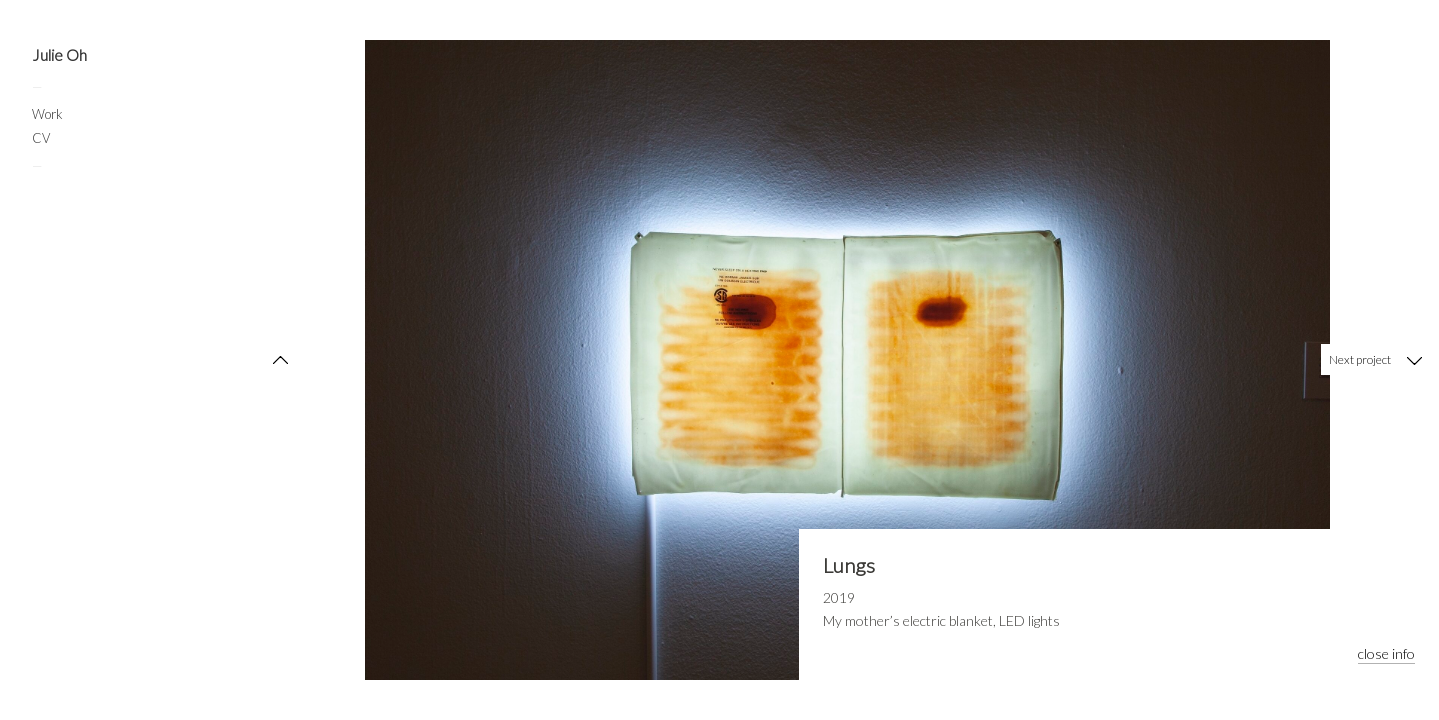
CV (41, 138)
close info (1386, 654)
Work (47, 114)
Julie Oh (59, 55)
